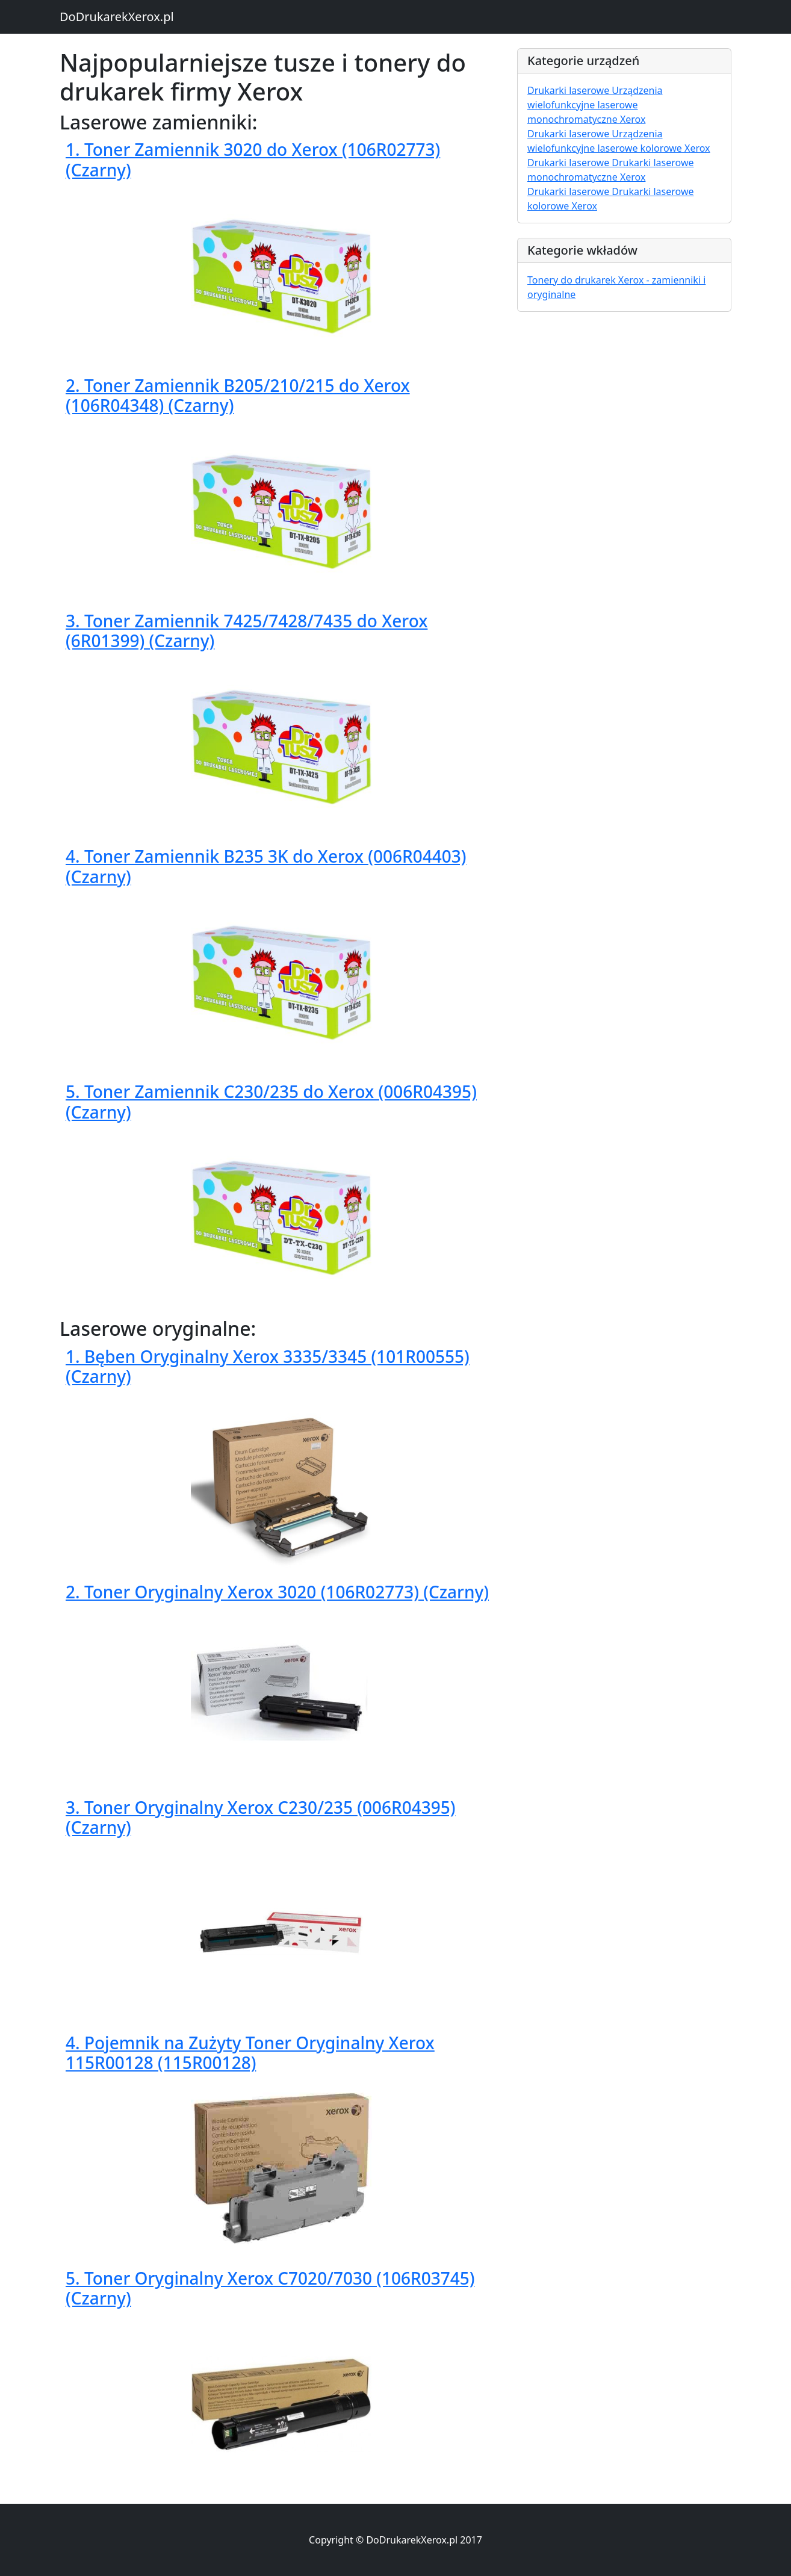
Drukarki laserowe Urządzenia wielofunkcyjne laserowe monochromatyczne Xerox (595, 105)
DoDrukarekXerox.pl (117, 16)
